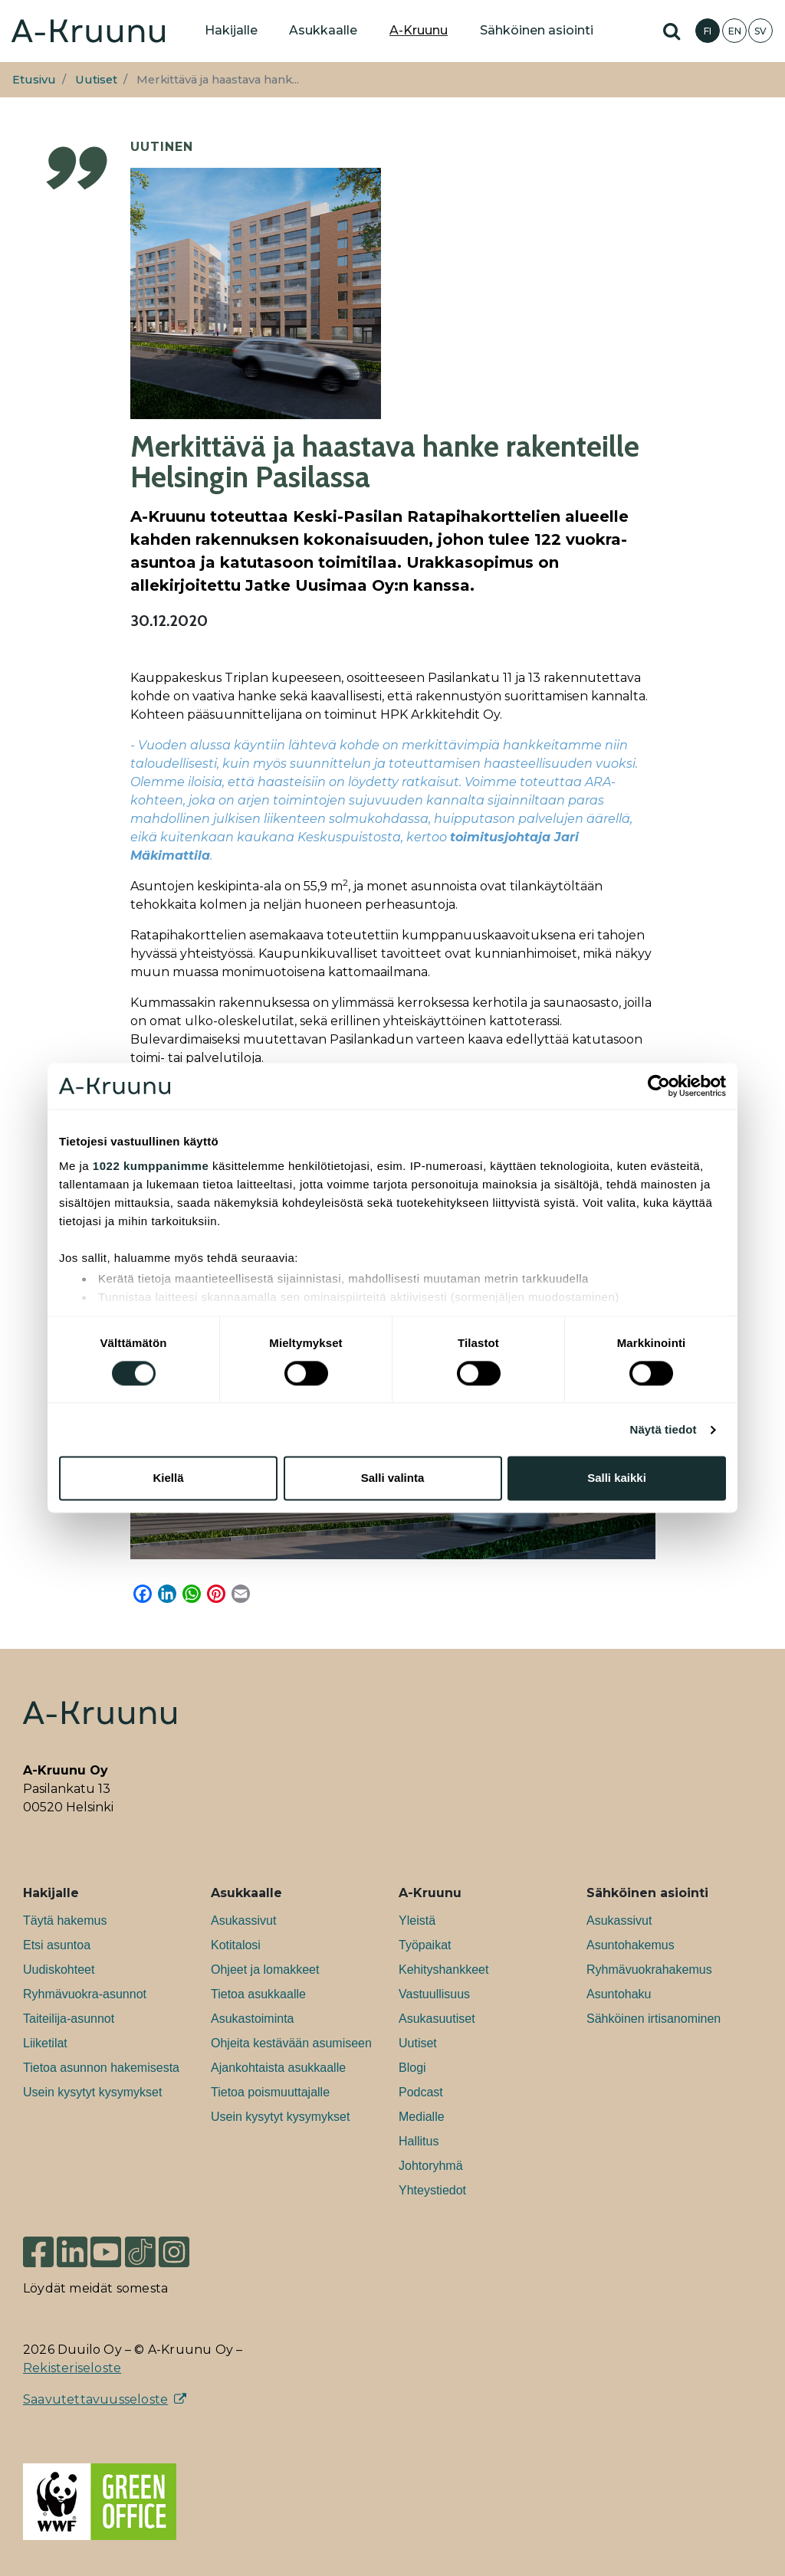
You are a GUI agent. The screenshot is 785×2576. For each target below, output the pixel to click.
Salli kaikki (616, 1478)
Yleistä (417, 1920)
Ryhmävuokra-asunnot (84, 1994)
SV (760, 31)
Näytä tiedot (663, 1429)
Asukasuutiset (437, 2018)
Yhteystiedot (432, 2190)
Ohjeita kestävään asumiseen (291, 2043)
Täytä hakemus (65, 1920)
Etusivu (34, 80)
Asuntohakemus (630, 1945)
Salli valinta (393, 1478)
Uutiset (96, 80)
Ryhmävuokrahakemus (649, 1969)
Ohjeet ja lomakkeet (265, 1969)
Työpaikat (425, 1945)
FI (707, 31)
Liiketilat (45, 2043)
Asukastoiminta (252, 2018)
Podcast (421, 2092)
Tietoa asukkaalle (258, 1994)
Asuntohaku (619, 1994)
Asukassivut (243, 1920)
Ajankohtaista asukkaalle (278, 2067)
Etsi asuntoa (56, 1945)
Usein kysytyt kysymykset (92, 2092)
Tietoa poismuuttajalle (270, 2092)
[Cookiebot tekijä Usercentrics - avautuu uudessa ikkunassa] (659, 1085)
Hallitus (418, 2141)
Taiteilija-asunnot (68, 2018)
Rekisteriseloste (72, 2368)
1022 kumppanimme (151, 1165)
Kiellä (168, 1478)
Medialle (422, 2116)
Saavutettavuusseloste (95, 2399)
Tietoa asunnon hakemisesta (101, 2067)
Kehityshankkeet (443, 1969)
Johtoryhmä (431, 2165)
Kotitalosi (236, 1945)
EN (734, 31)
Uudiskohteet (58, 1969)
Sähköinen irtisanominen (653, 2018)
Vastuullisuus (434, 1994)
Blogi (412, 2067)
